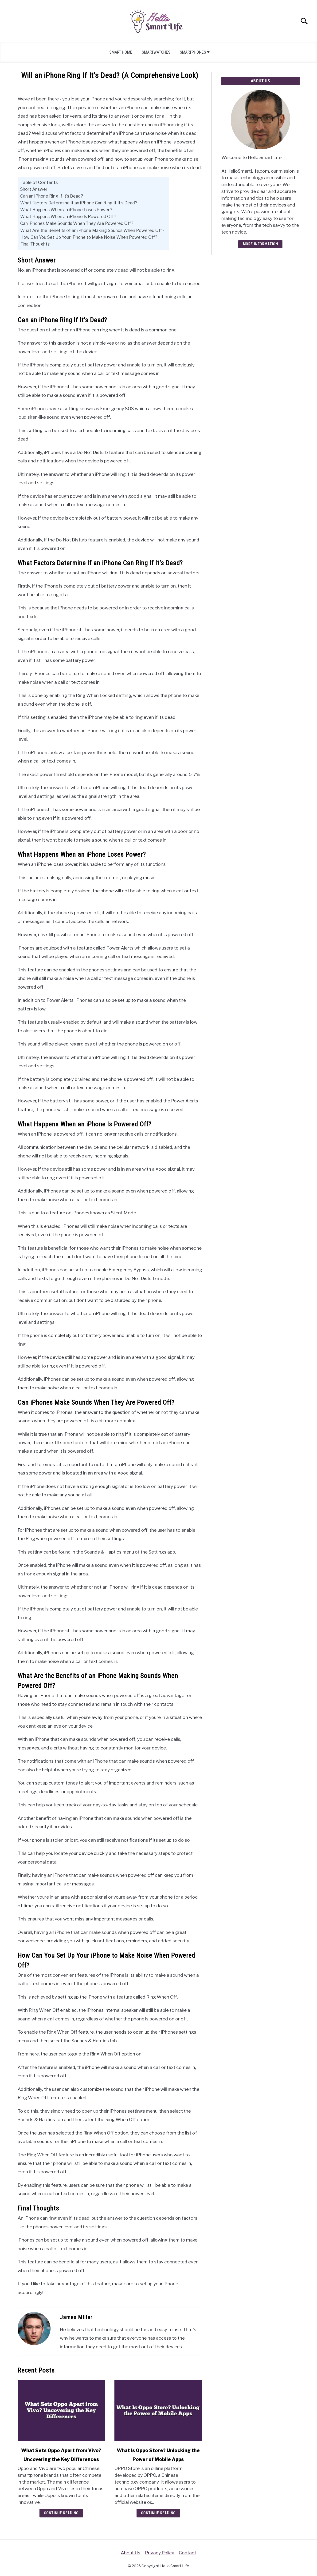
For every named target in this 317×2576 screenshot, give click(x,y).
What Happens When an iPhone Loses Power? (66, 209)
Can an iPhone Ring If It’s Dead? (51, 196)
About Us (130, 2553)
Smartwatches (156, 52)
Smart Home (120, 52)
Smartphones (193, 52)
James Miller (76, 2317)
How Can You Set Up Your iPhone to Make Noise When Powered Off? (88, 237)
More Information (260, 244)
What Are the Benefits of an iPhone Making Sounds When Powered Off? (92, 230)
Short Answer (33, 189)
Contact (187, 2553)
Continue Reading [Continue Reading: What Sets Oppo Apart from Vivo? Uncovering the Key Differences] (61, 2513)
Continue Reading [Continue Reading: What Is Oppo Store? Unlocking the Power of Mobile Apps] (158, 2513)
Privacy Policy (159, 2553)
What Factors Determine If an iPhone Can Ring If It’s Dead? (78, 202)
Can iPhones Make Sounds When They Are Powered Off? (76, 223)
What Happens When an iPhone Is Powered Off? (68, 216)
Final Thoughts (35, 243)
